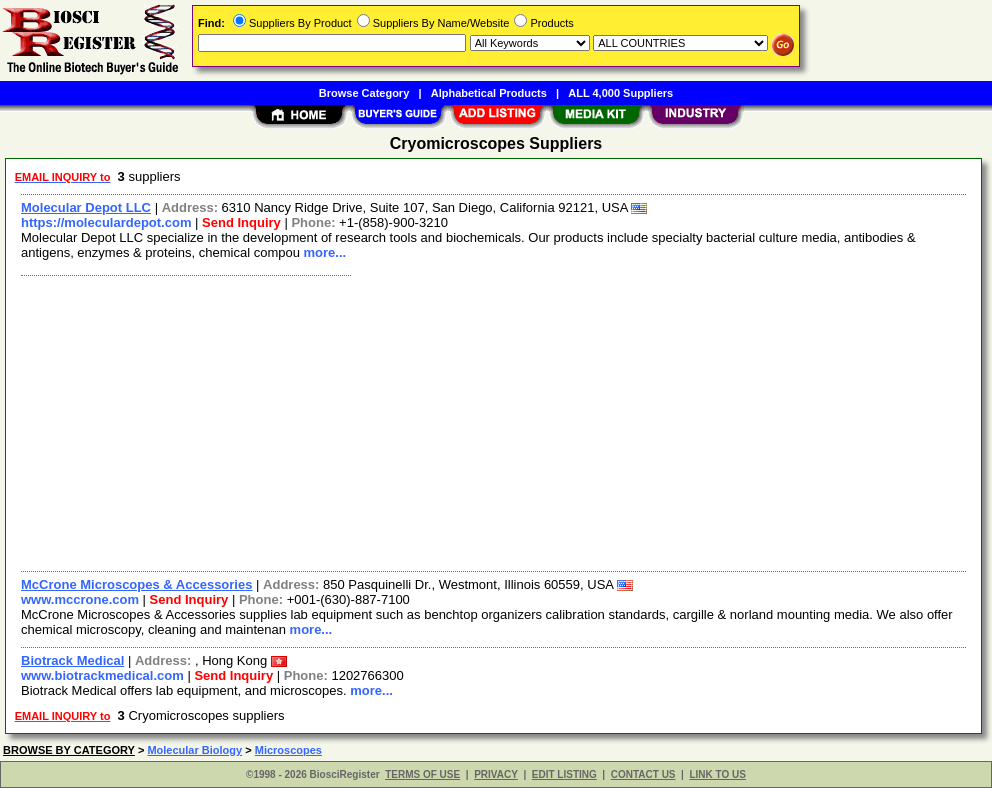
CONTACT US (643, 774)
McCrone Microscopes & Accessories (136, 584)
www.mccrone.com (80, 599)
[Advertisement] (494, 421)
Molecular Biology (194, 750)
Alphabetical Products (489, 93)
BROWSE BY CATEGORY (69, 750)
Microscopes (288, 750)
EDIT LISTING (564, 774)
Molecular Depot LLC (86, 207)
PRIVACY (496, 774)
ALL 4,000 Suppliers (620, 93)
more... (325, 252)
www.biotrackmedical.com (102, 675)
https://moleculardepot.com (106, 222)
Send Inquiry (241, 222)
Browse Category (364, 93)
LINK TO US (717, 774)
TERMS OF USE (422, 774)
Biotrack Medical (72, 660)
